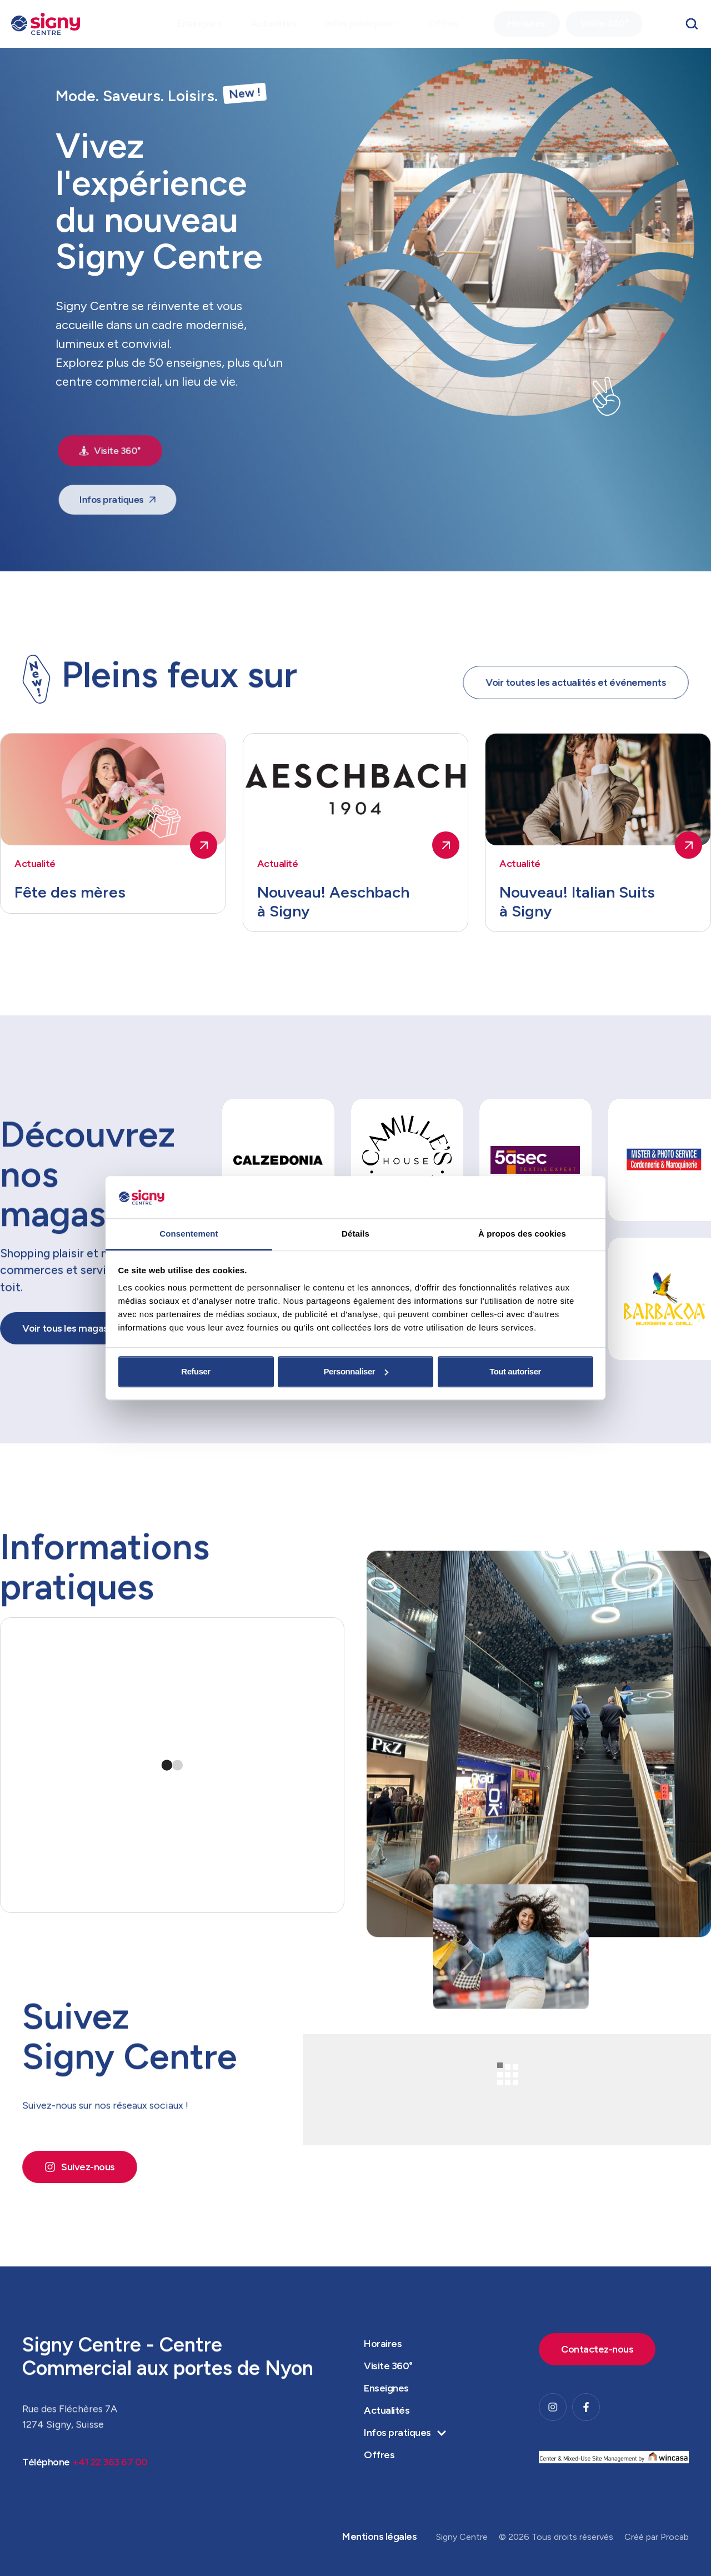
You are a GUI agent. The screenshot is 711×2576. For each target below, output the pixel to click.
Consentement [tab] (188, 1234)
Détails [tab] (355, 1234)
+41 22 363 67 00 (110, 2495)
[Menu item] (200, 24)
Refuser (195, 1371)
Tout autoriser (515, 1371)
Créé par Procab (656, 2537)
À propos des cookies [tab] (522, 1234)
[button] (397, 24)
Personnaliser (355, 1371)
